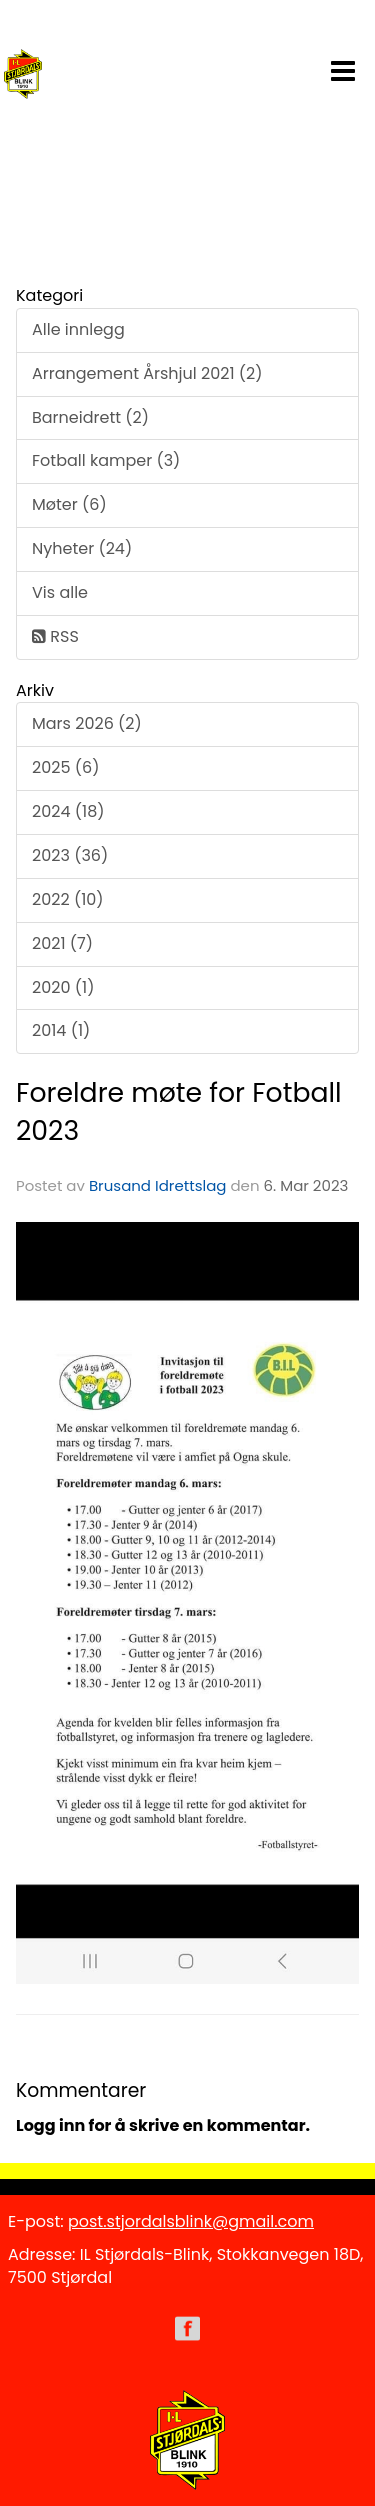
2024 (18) (68, 811)
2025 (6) (65, 767)
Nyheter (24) (82, 548)
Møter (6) (69, 504)
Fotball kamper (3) (106, 460)
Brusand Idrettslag (158, 1185)
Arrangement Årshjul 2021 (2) (147, 373)
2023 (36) (70, 855)
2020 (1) (63, 987)
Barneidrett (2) (90, 417)
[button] (343, 67)
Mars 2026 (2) (87, 723)
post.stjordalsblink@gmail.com (191, 2221)
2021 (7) (62, 943)
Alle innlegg (78, 329)
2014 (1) (61, 1030)
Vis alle (60, 592)
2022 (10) (68, 899)
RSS (55, 636)
